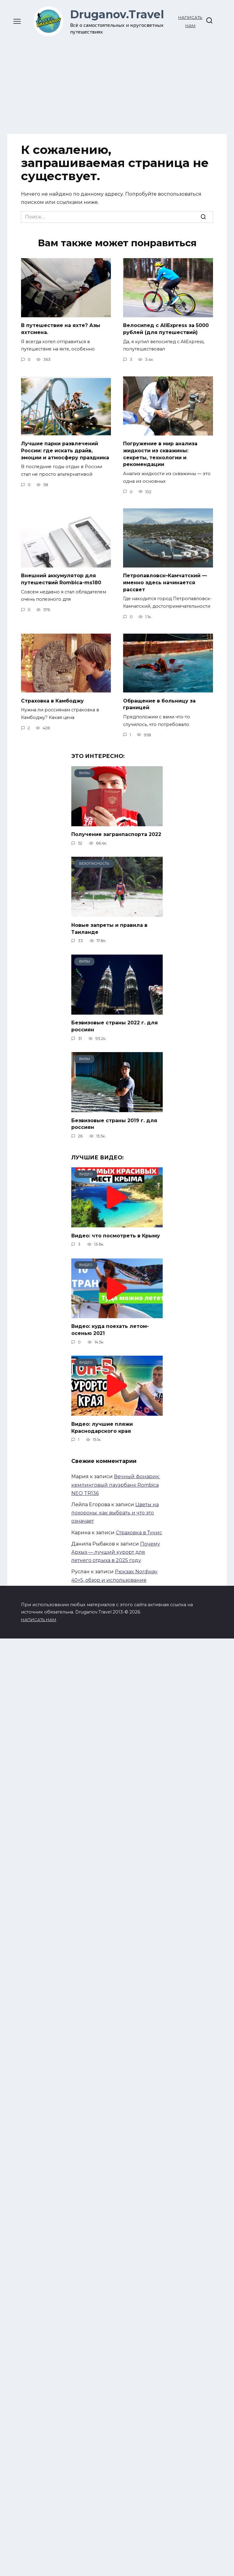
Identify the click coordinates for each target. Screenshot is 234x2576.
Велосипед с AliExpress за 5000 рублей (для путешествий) (166, 328)
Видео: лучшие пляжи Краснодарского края (102, 1425)
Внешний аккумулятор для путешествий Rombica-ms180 (61, 578)
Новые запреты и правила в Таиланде (109, 927)
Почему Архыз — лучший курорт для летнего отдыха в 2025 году (115, 1550)
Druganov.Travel (117, 14)
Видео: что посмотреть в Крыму (115, 1233)
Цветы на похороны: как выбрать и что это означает (115, 1510)
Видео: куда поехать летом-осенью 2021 (110, 1327)
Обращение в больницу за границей (159, 703)
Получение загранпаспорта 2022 (116, 833)
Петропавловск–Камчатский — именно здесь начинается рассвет (165, 582)
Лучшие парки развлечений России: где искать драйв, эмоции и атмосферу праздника (65, 450)
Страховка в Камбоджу (52, 700)
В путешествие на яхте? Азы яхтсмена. (60, 328)
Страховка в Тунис (139, 1530)
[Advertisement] (117, 82)
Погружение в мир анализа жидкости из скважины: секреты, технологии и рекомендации (160, 453)
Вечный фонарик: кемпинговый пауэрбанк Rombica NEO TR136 (115, 1482)
